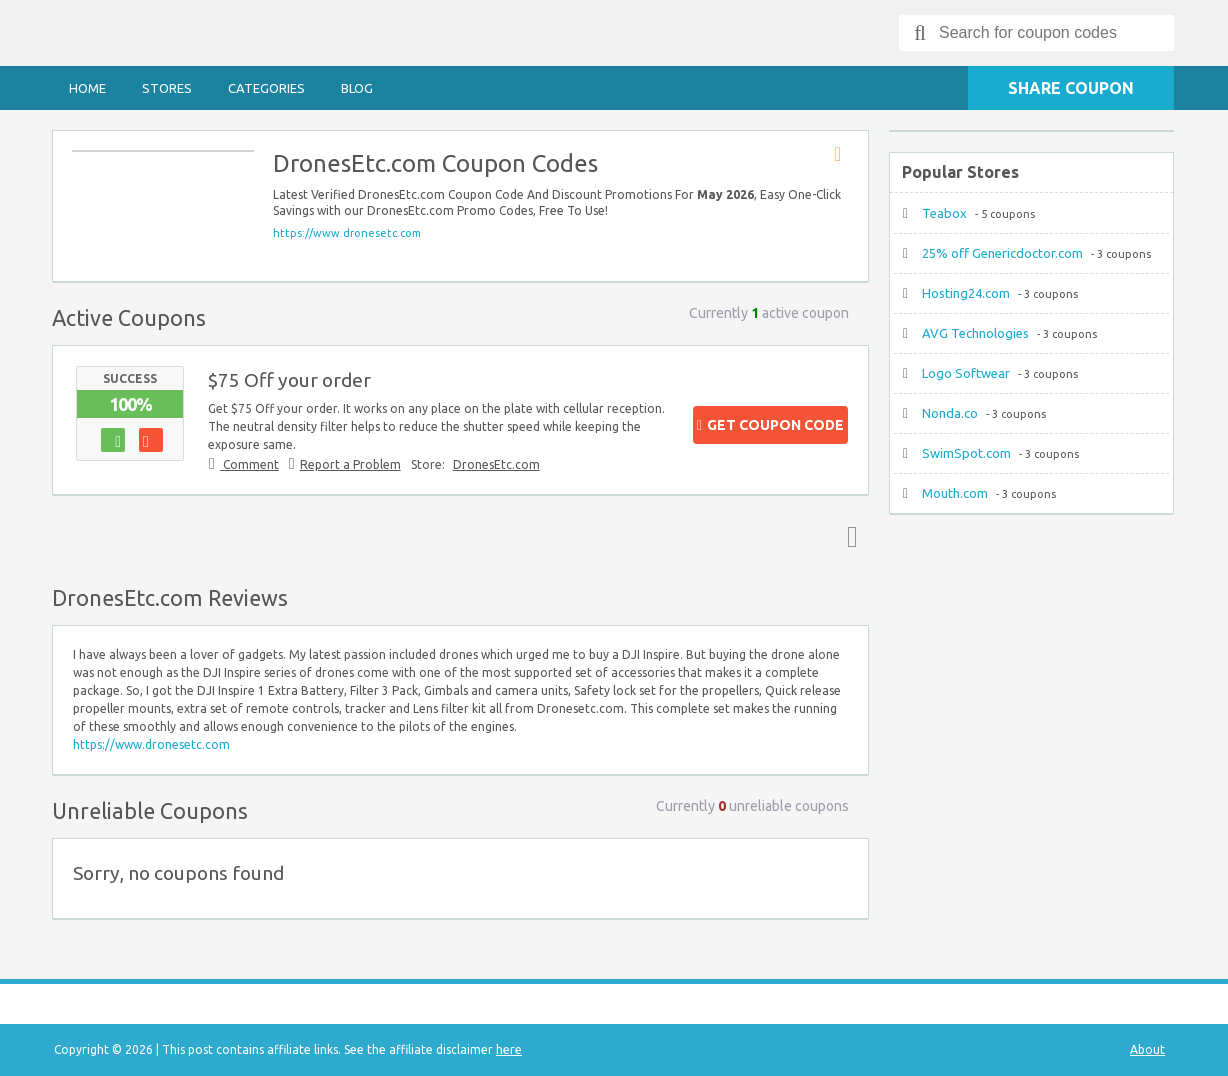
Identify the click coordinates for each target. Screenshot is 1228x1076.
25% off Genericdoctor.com (1002, 253)
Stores (167, 88)
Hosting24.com (966, 293)
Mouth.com (955, 493)
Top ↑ (848, 536)
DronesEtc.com (496, 464)
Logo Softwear (966, 373)
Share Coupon (1071, 88)
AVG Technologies (975, 333)
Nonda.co (950, 413)
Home (87, 88)
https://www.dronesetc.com (347, 233)
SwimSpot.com (966, 453)
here (509, 1049)
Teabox (944, 213)
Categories (266, 88)
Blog (357, 88)
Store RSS (844, 155)
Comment (249, 464)
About (1147, 1049)
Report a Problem (350, 464)
